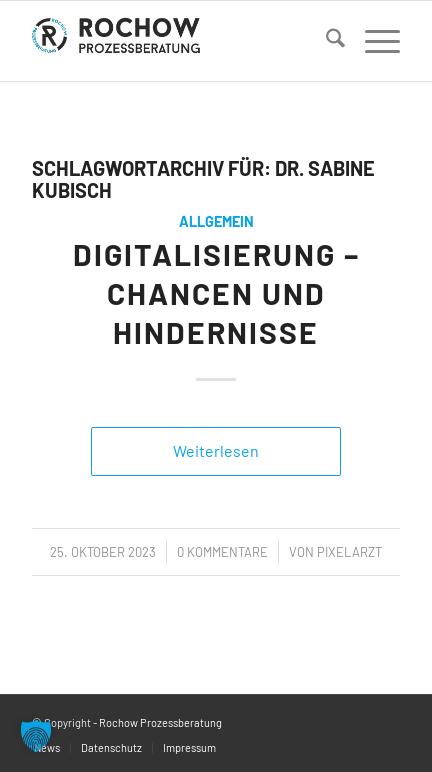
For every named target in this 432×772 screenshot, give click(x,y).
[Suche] (325, 41)
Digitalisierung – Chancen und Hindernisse (216, 293)
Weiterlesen (216, 450)
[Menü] (372, 41)
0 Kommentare (222, 552)
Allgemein (216, 221)
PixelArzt (349, 552)
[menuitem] (325, 41)
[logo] (179, 41)
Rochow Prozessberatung (160, 722)
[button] (36, 736)
